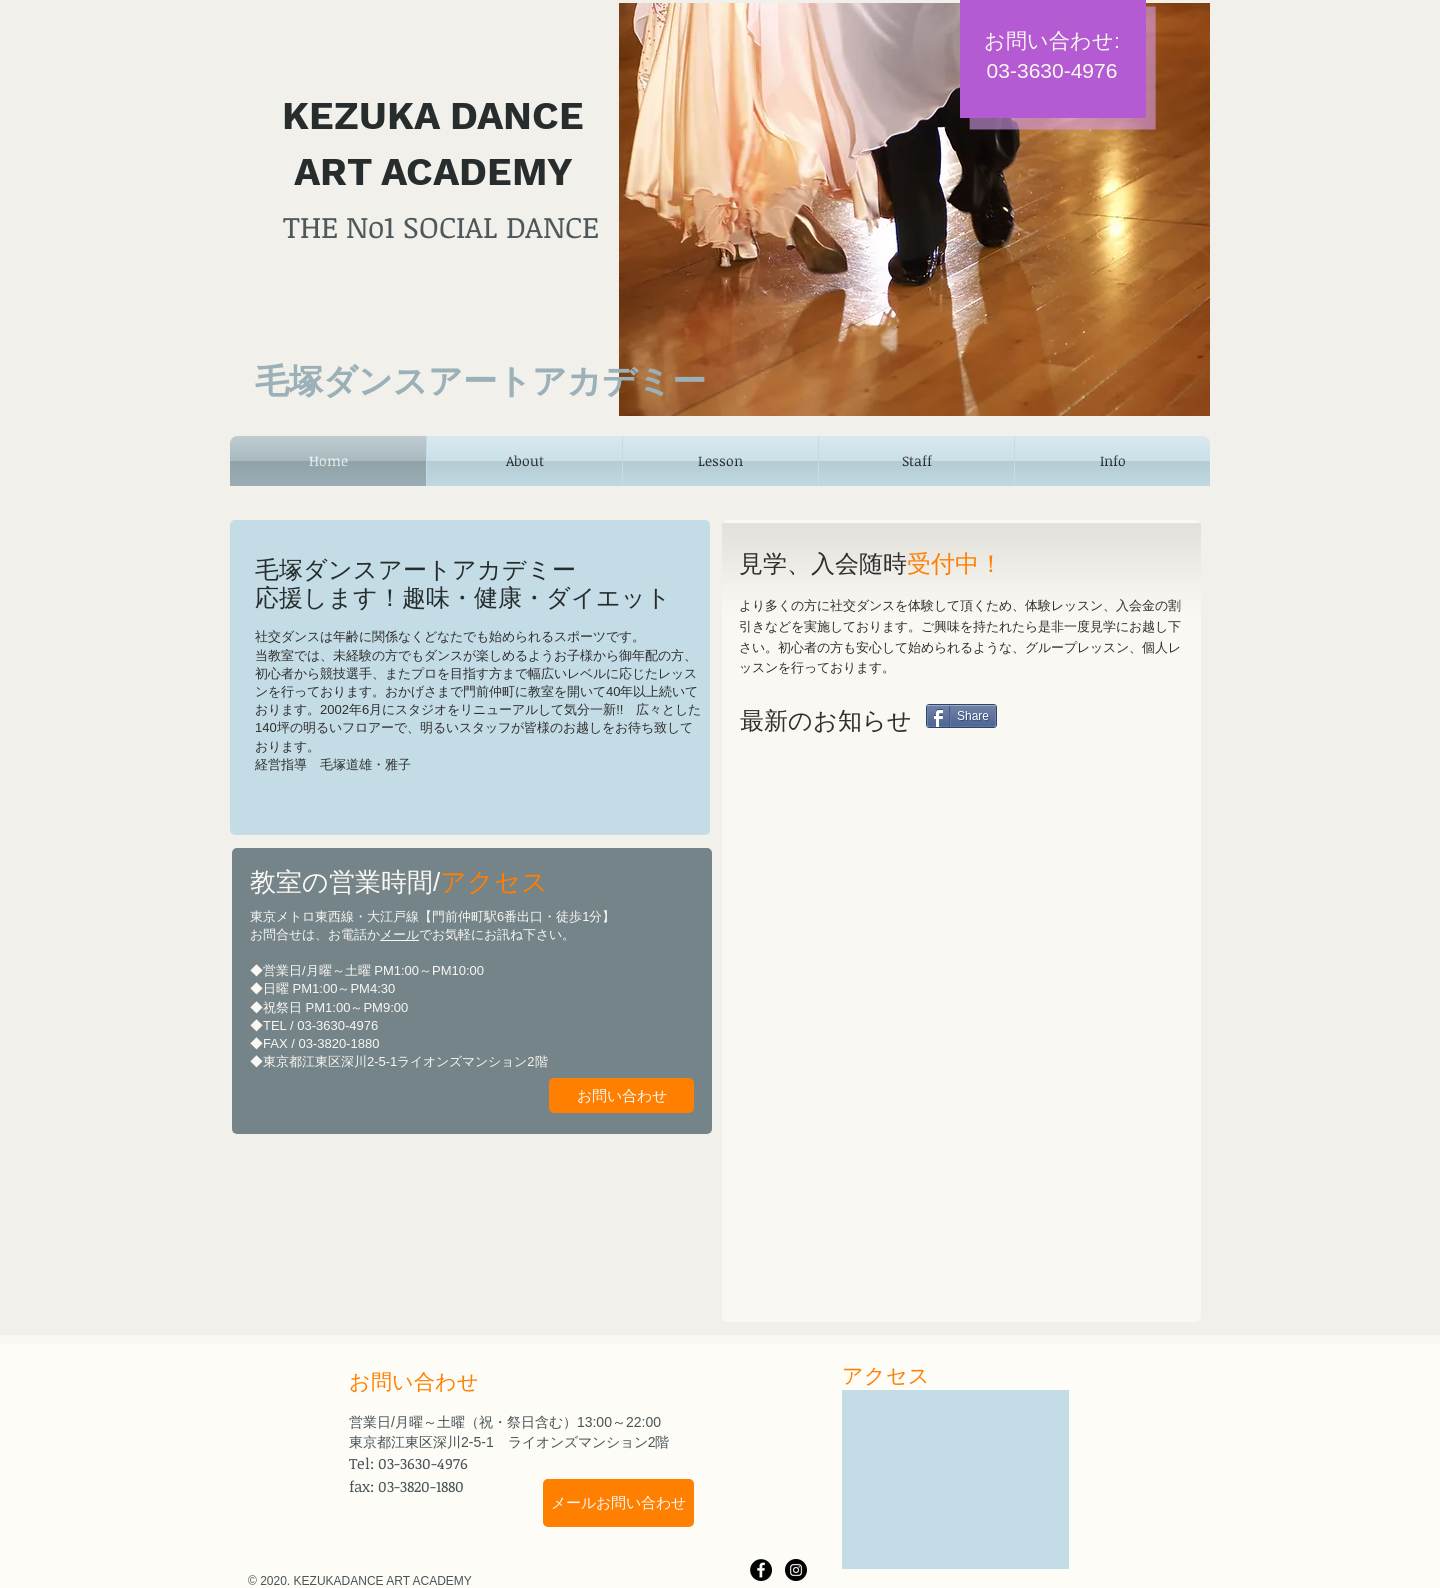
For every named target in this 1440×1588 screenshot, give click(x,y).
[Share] (961, 716)
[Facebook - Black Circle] (761, 1570)
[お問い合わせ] (621, 1095)
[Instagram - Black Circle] (796, 1570)
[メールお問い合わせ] (618, 1503)
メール (399, 934)
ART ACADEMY (433, 171)
